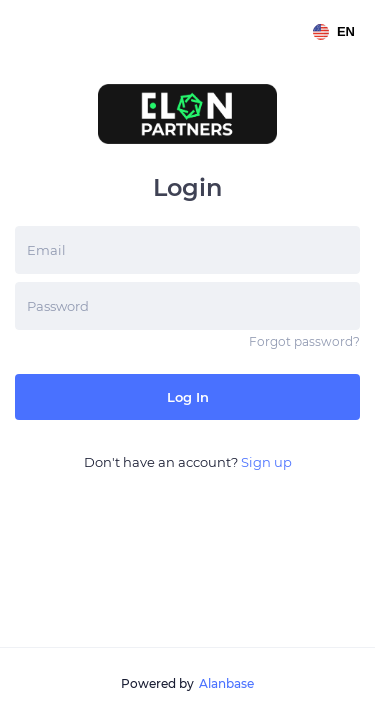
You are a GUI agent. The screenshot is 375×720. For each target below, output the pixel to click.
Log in (188, 397)
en (334, 32)
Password (58, 306)
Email (46, 250)
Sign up (266, 462)
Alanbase (226, 683)
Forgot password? (304, 341)
